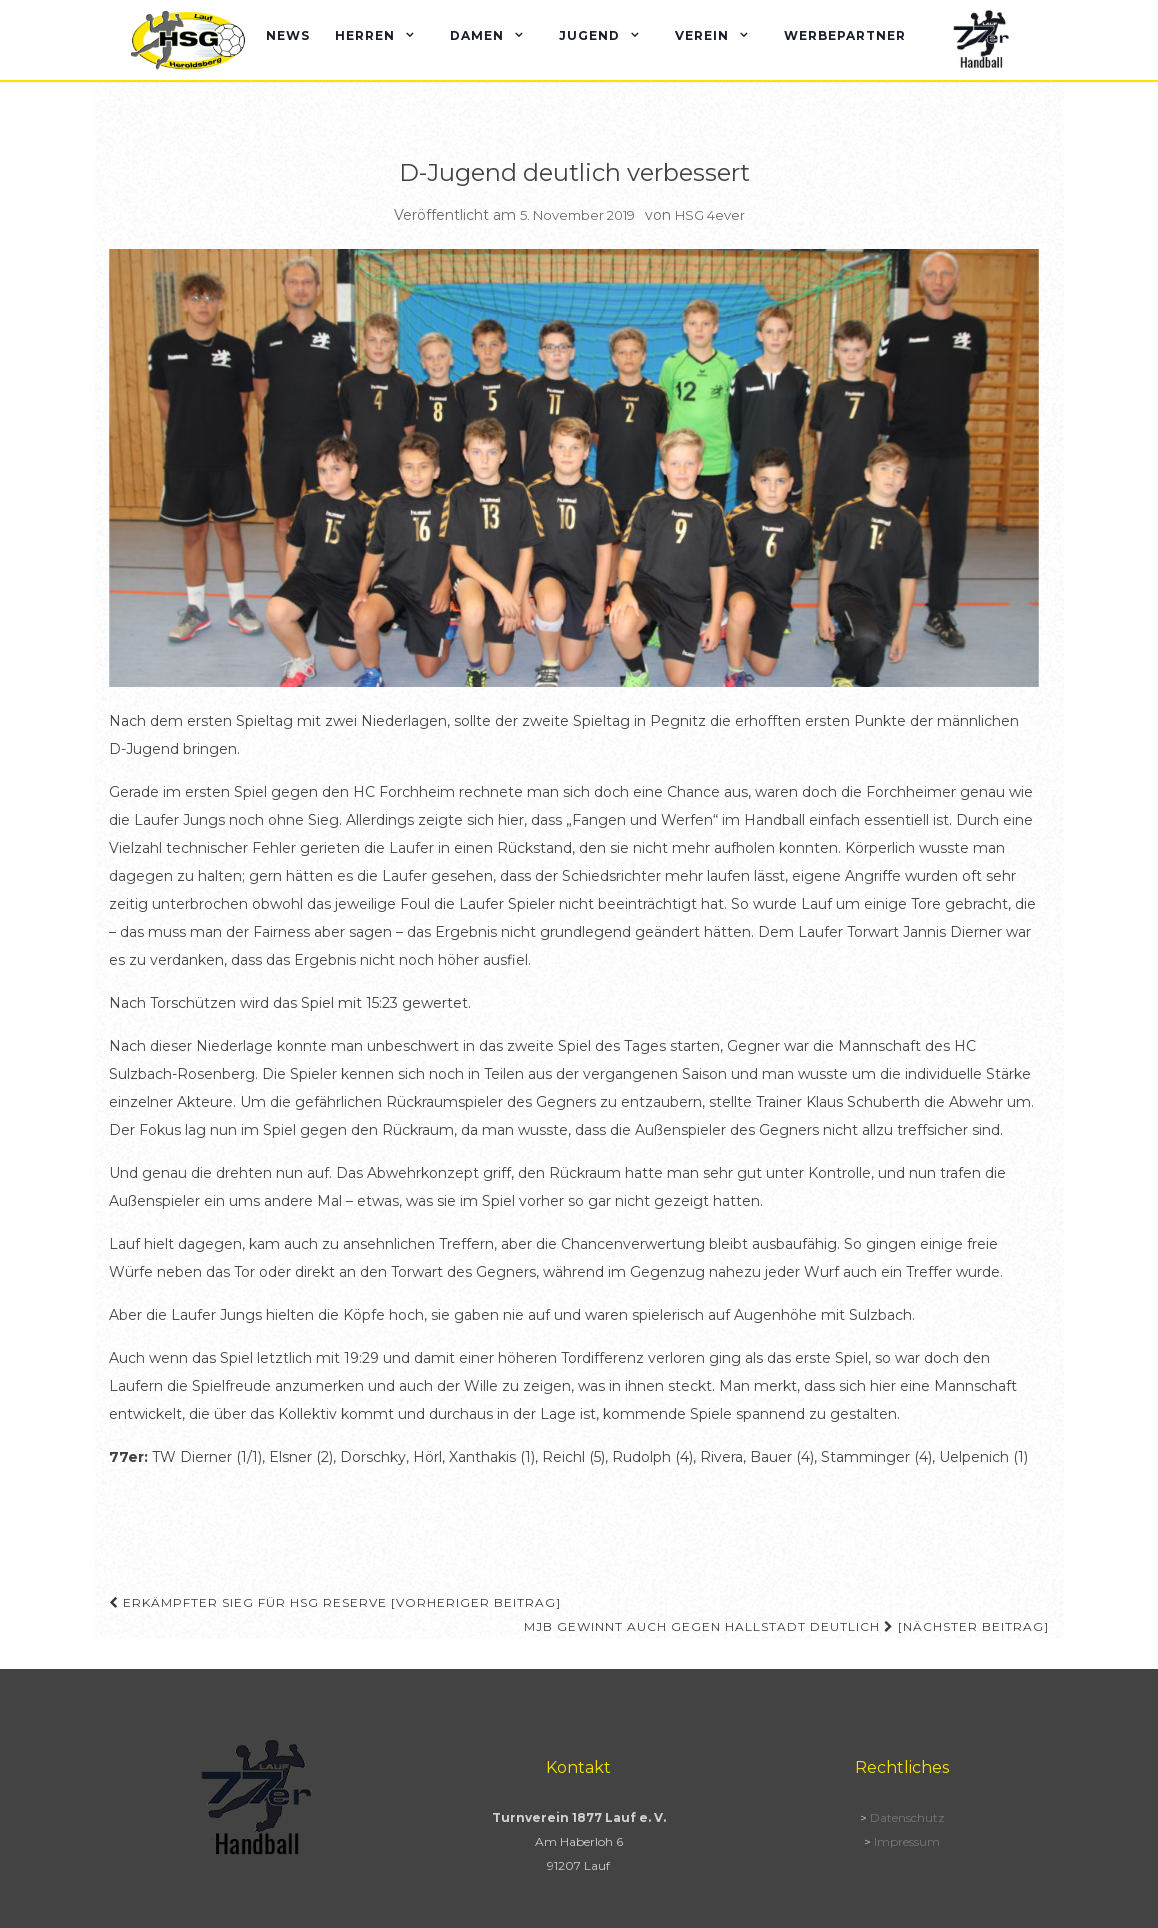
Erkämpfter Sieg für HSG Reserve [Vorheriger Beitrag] (335, 1602)
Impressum (907, 1841)
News (288, 35)
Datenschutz (907, 1817)
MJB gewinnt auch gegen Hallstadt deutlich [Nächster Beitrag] (786, 1626)
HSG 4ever (710, 215)
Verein (702, 35)
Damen (477, 35)
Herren (365, 35)
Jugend (589, 35)
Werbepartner (845, 35)
